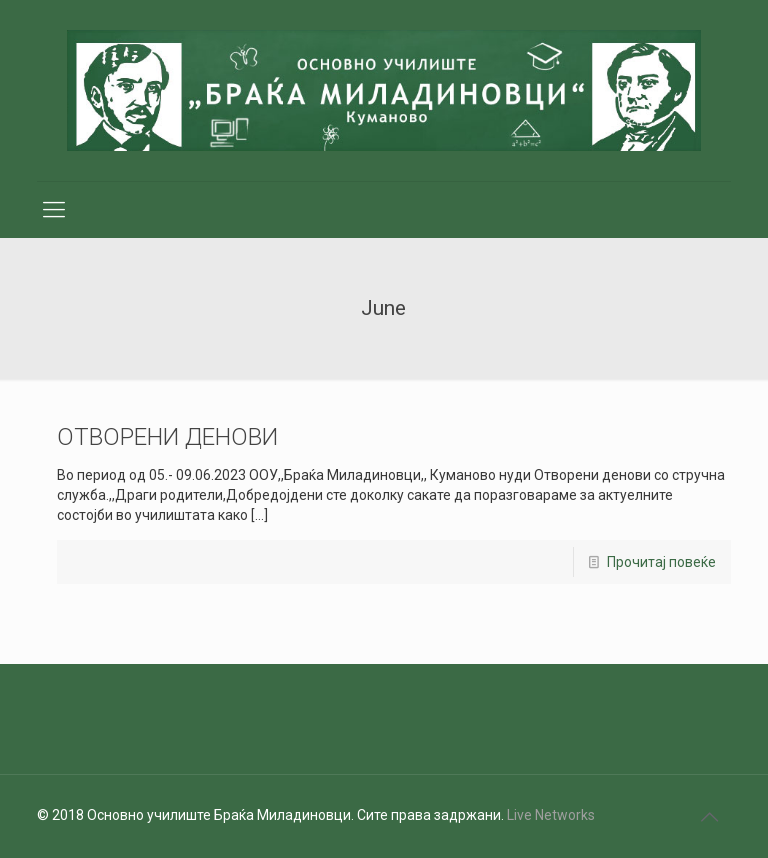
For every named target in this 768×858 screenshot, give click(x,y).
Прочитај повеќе (661, 562)
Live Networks (551, 815)
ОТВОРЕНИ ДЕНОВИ (167, 437)
